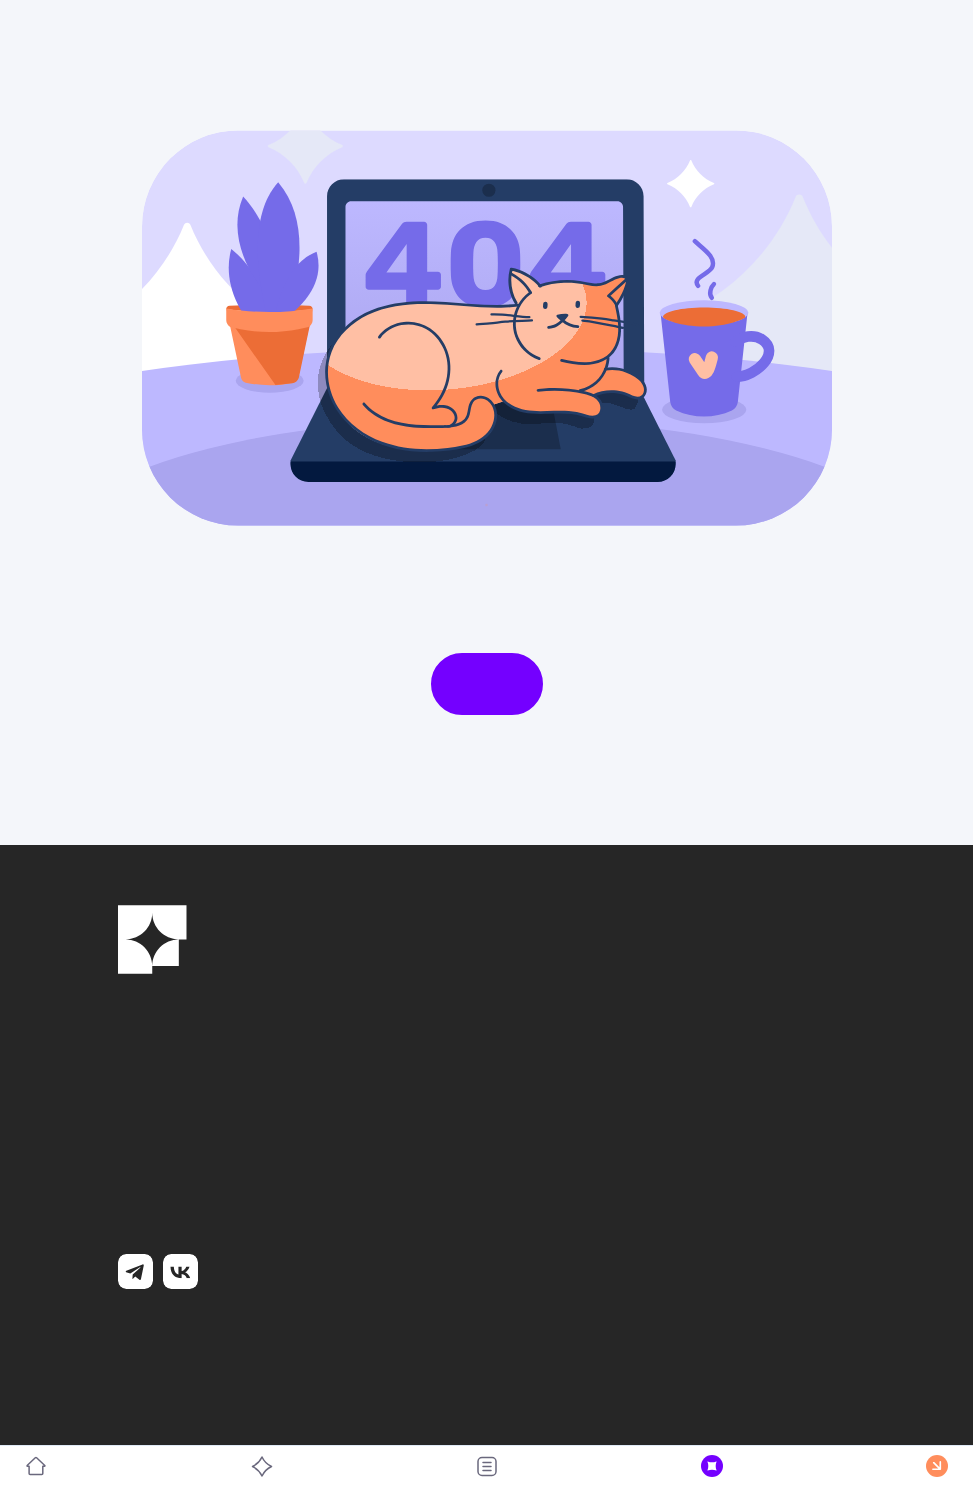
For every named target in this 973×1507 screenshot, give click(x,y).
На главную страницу (487, 684)
